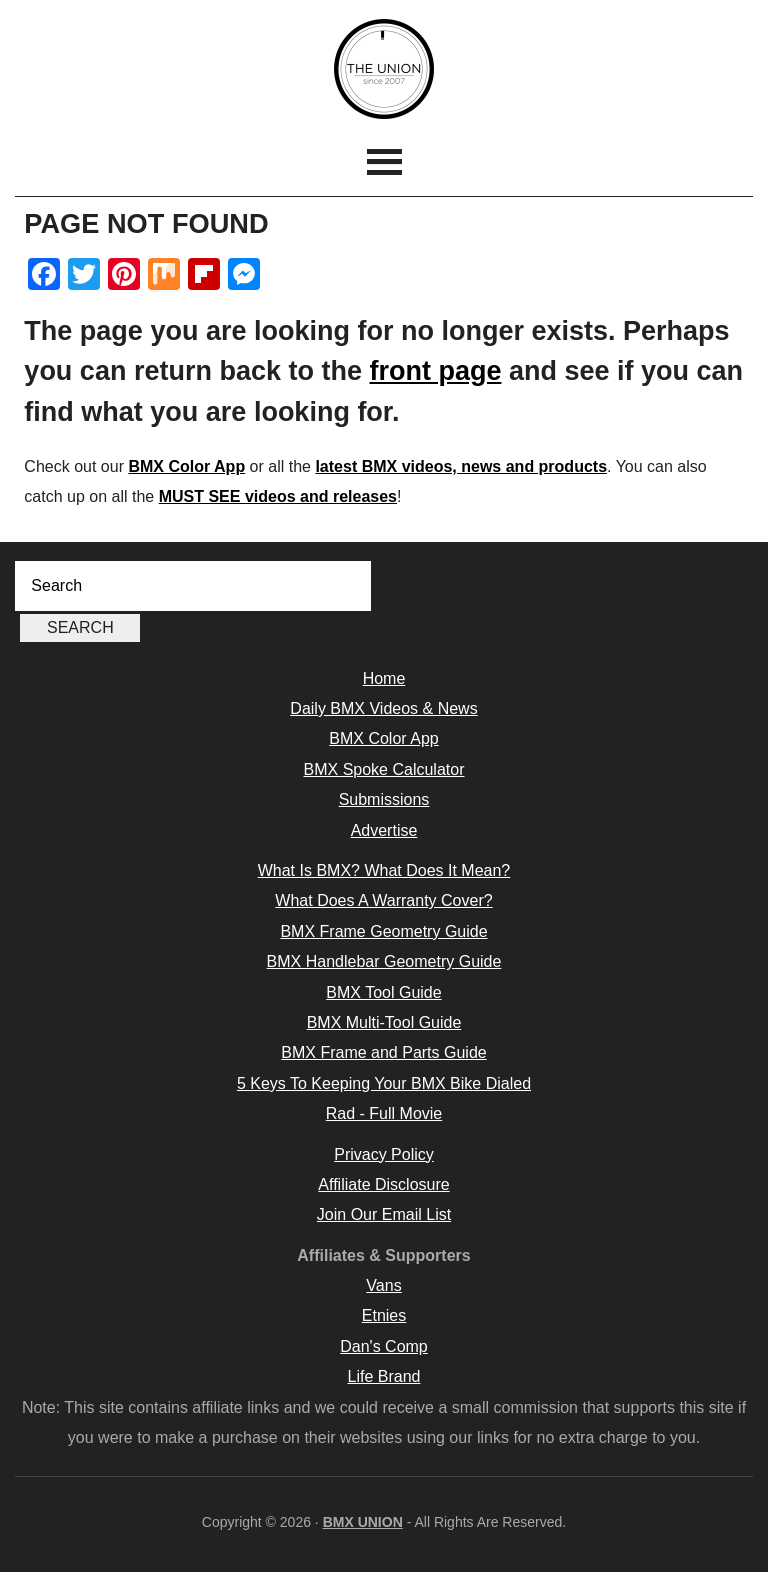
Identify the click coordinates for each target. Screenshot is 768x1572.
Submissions (384, 799)
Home (384, 678)
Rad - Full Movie (384, 1113)
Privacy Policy (384, 1154)
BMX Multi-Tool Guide (384, 1022)
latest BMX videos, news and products (461, 466)
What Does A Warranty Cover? (383, 900)
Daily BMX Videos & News (383, 708)
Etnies (384, 1315)
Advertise (384, 830)
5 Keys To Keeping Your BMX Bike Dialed (384, 1083)
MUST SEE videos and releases (278, 496)
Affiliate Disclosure (383, 1184)
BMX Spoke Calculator (384, 769)
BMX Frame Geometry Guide (383, 931)
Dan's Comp (384, 1346)
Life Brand (384, 1376)
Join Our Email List (384, 1214)
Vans (383, 1285)
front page (435, 371)
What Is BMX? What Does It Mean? (384, 870)
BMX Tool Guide (383, 992)
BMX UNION (383, 69)
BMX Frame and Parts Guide (383, 1052)
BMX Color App (186, 466)
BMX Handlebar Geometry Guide (384, 961)
